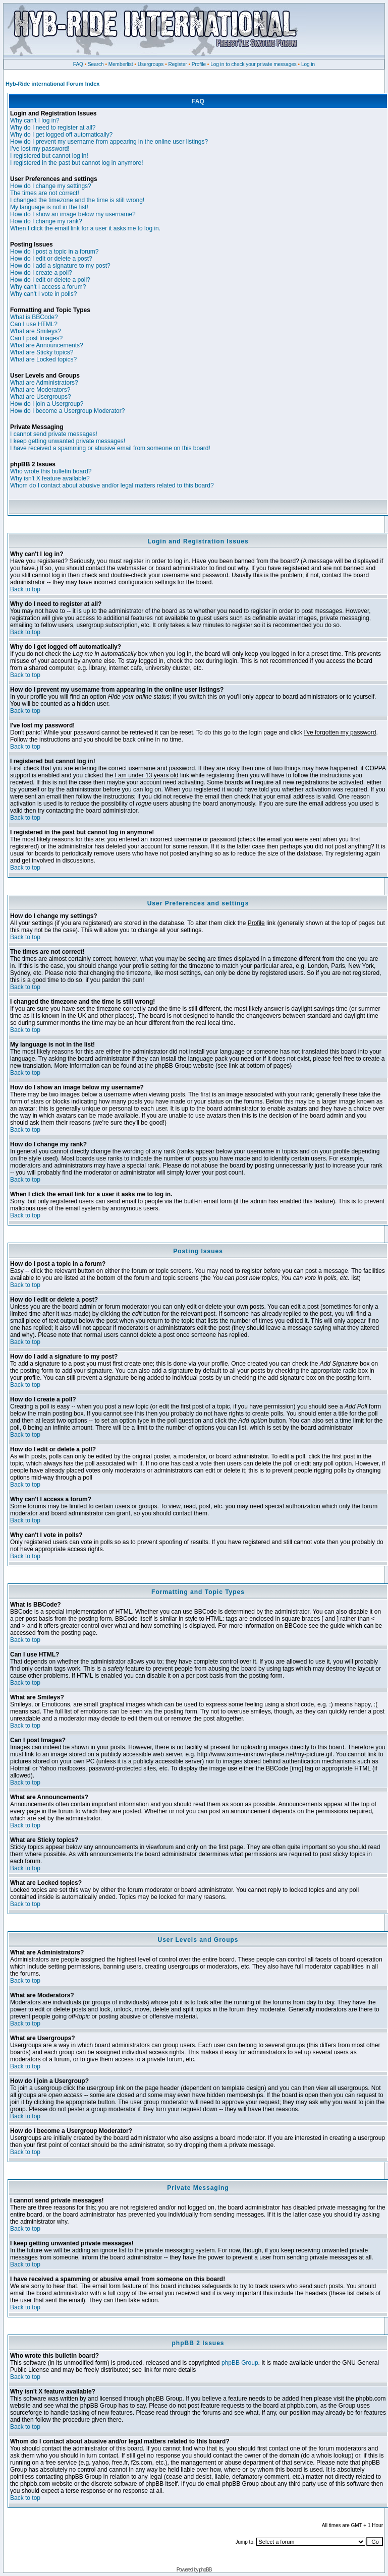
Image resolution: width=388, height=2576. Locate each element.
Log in (308, 64)
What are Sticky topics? (41, 352)
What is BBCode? (34, 317)
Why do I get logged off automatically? (61, 134)
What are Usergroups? (40, 396)
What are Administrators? (44, 382)
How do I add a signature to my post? (60, 265)
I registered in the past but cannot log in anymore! (76, 162)
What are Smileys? (35, 331)
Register (177, 64)
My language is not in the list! (49, 207)
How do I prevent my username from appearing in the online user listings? (109, 141)
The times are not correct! (44, 193)
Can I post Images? (36, 338)
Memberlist (120, 64)
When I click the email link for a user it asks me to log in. (85, 228)
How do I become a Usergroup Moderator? (67, 410)
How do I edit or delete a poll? (50, 279)
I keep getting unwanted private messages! (67, 441)
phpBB (205, 2569)
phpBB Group (239, 2362)
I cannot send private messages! (53, 434)
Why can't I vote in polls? (43, 293)
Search (96, 64)
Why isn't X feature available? (50, 478)
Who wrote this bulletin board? (50, 471)
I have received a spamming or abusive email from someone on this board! (110, 448)
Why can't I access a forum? (48, 286)
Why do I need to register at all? (52, 127)
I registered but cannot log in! (49, 155)
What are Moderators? (40, 389)
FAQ (78, 64)
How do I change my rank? (46, 221)
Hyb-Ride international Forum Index (52, 84)
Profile (199, 64)
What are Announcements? (46, 345)
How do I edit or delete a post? (51, 258)
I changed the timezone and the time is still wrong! (77, 200)
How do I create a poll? (41, 272)
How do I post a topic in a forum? (54, 251)
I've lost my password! (40, 148)
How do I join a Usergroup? (46, 403)
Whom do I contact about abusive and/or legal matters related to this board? (112, 485)
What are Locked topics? (43, 359)
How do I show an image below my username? (73, 214)
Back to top (25, 589)
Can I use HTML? (34, 324)
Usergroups (151, 64)
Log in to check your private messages (253, 64)
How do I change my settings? (50, 186)
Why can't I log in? (35, 120)
